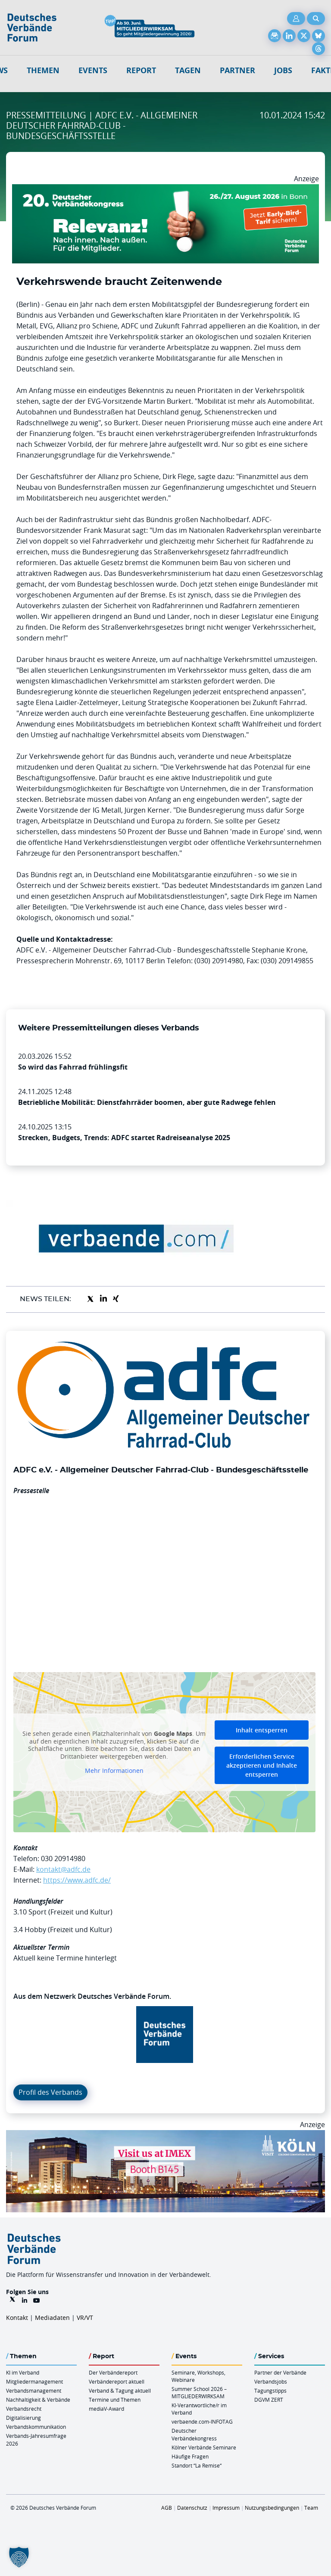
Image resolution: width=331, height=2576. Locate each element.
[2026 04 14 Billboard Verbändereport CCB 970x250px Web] (165, 2135)
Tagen (188, 70)
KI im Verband (22, 2372)
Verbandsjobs (270, 2381)
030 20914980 (63, 1858)
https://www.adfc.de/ (77, 1880)
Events (92, 70)
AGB (166, 2507)
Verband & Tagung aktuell (120, 2390)
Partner (237, 70)
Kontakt (17, 2317)
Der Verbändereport (113, 2372)
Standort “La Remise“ (197, 2465)
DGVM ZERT (268, 2399)
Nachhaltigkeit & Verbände (38, 2399)
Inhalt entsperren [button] (261, 1730)
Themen (43, 70)
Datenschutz (192, 2507)
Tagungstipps (270, 2390)
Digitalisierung (23, 2417)
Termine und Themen (115, 2399)
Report (141, 70)
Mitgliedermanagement (34, 2381)
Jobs (283, 70)
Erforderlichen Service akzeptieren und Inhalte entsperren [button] (261, 1765)
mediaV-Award (106, 2408)
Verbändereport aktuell (116, 2381)
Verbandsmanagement (33, 2390)
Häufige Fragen (190, 2456)
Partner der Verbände (280, 2372)
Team (311, 2507)
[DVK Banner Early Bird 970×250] (165, 189)
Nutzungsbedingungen (272, 2507)
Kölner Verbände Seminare (204, 2447)
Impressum (226, 2507)
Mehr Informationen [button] (114, 1771)
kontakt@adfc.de (63, 1869)
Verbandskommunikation (36, 2426)
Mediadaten (52, 2317)
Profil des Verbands (50, 2092)
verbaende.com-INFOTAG (202, 2421)
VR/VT (85, 2317)
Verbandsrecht (23, 2408)
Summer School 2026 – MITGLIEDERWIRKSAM (199, 2392)
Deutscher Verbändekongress (194, 2434)
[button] (19, 2557)
